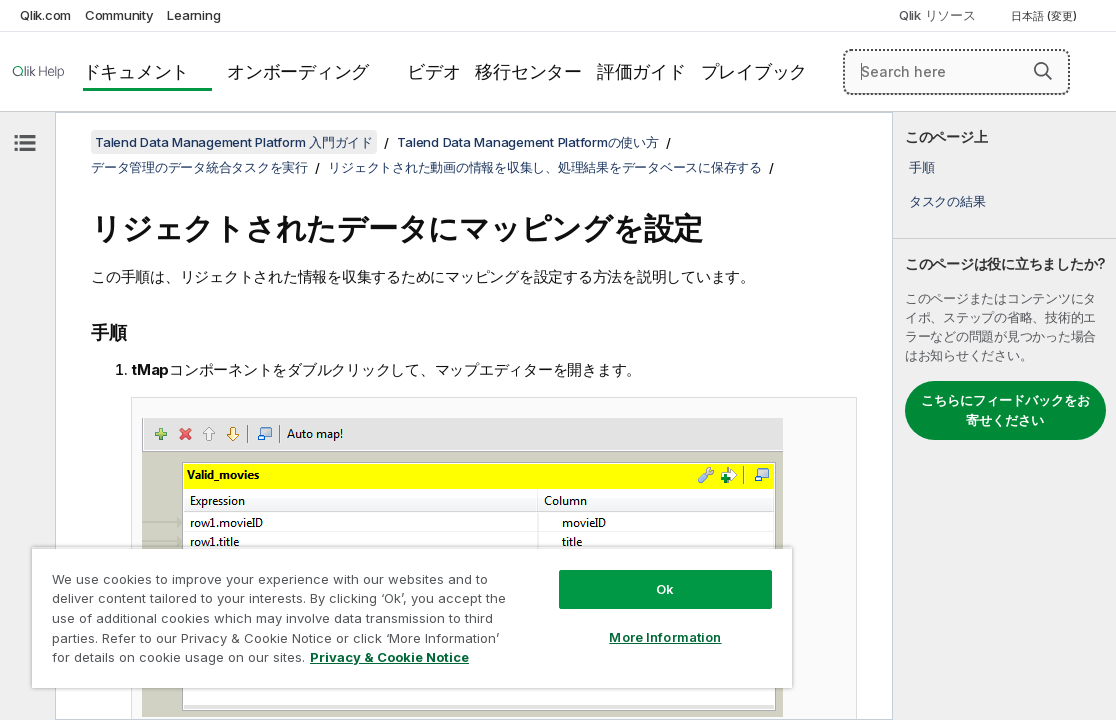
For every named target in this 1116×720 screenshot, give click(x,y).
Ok (570, 574)
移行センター (528, 71)
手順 (922, 167)
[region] (355, 610)
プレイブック (754, 71)
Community (119, 15)
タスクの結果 (947, 201)
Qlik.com (45, 15)
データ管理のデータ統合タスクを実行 (199, 167)
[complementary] (1004, 416)
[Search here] (956, 72)
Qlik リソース (937, 15)
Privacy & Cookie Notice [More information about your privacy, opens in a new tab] (322, 661)
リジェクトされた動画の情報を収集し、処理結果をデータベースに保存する (545, 167)
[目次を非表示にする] (25, 143)
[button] (1043, 71)
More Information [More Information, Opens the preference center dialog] (570, 622)
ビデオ (433, 71)
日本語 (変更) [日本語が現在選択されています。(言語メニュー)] (1045, 16)
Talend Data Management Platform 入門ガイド (234, 142)
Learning (193, 15)
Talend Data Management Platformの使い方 (527, 142)
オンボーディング (298, 71)
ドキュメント (136, 71)
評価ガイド (641, 71)
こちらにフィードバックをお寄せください (1005, 410)
